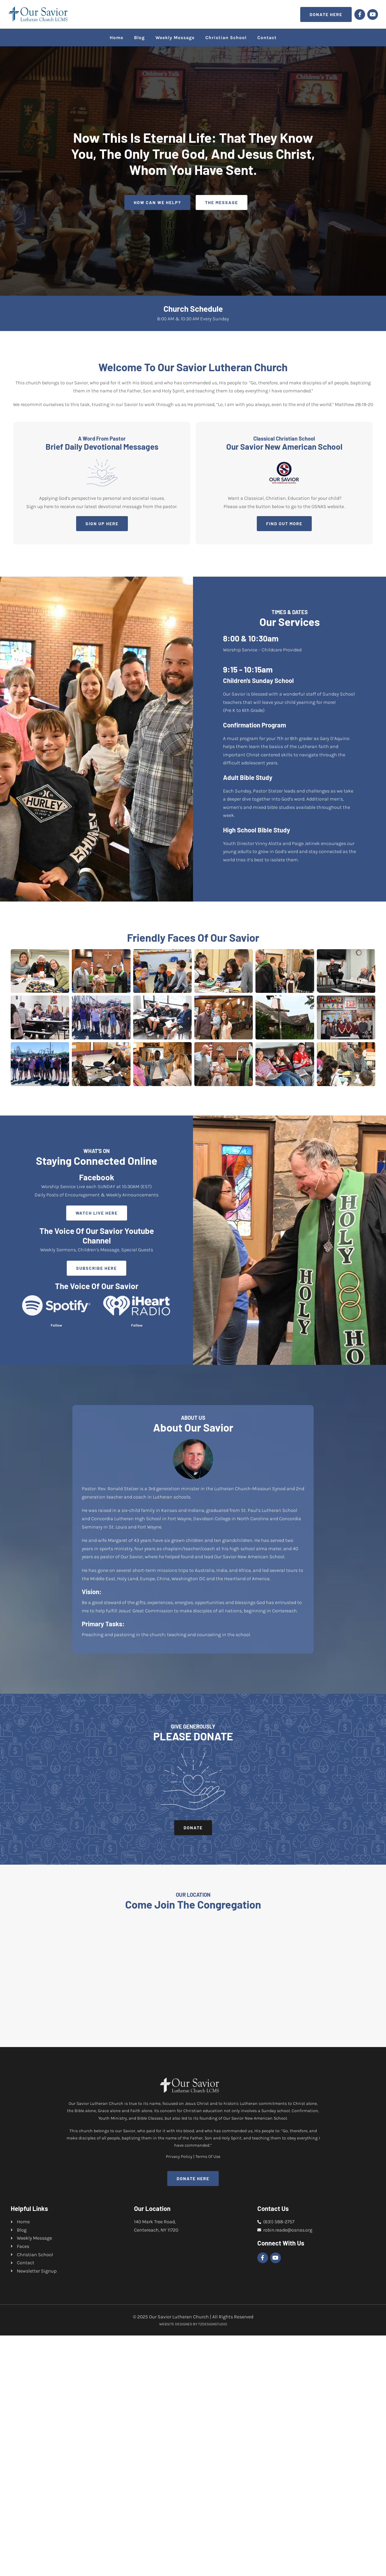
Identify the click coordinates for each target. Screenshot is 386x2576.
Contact (267, 37)
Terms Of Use (207, 2396)
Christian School (226, 37)
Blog (139, 37)
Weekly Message (175, 37)
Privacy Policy (179, 2396)
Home (116, 37)
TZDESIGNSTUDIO (212, 2564)
